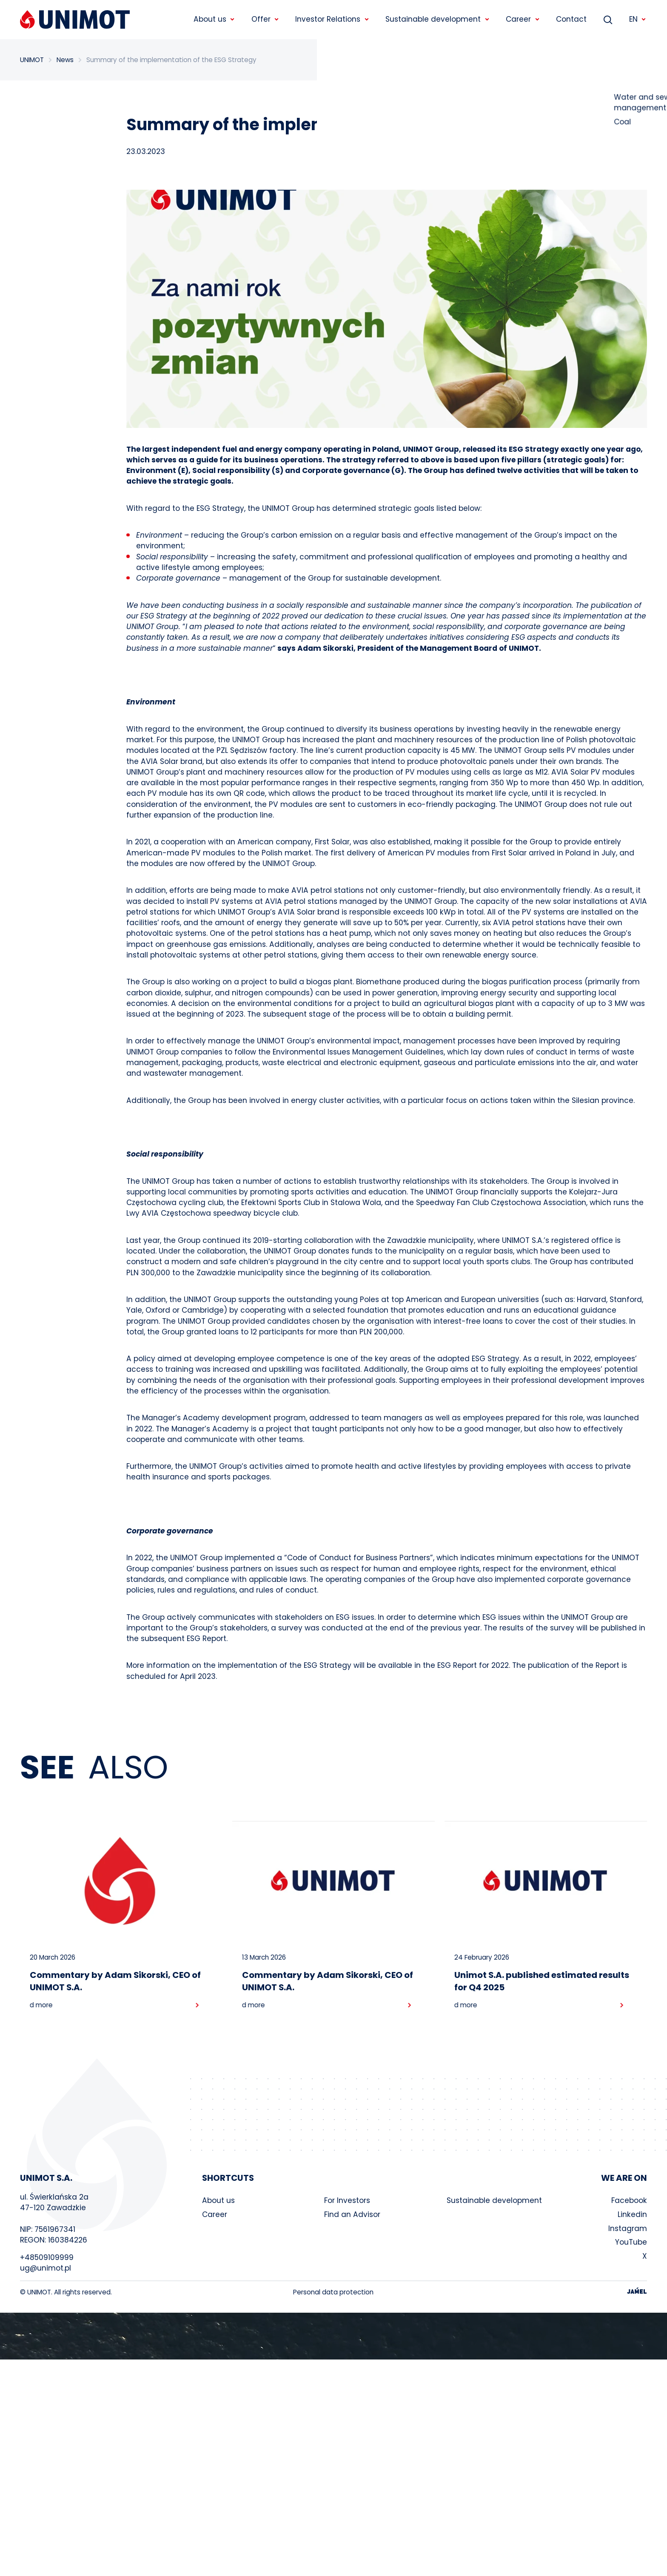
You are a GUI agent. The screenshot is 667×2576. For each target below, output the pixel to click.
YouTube (631, 2246)
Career (214, 2218)
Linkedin (632, 2218)
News (64, 59)
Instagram (627, 2232)
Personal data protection (333, 2295)
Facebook (629, 2204)
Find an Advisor (352, 2218)
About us (218, 2204)
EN (638, 19)
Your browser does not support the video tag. (333, 2339)
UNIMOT (32, 59)
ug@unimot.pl (45, 2271)
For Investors (347, 2204)
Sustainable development (494, 2204)
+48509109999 (47, 2261)
